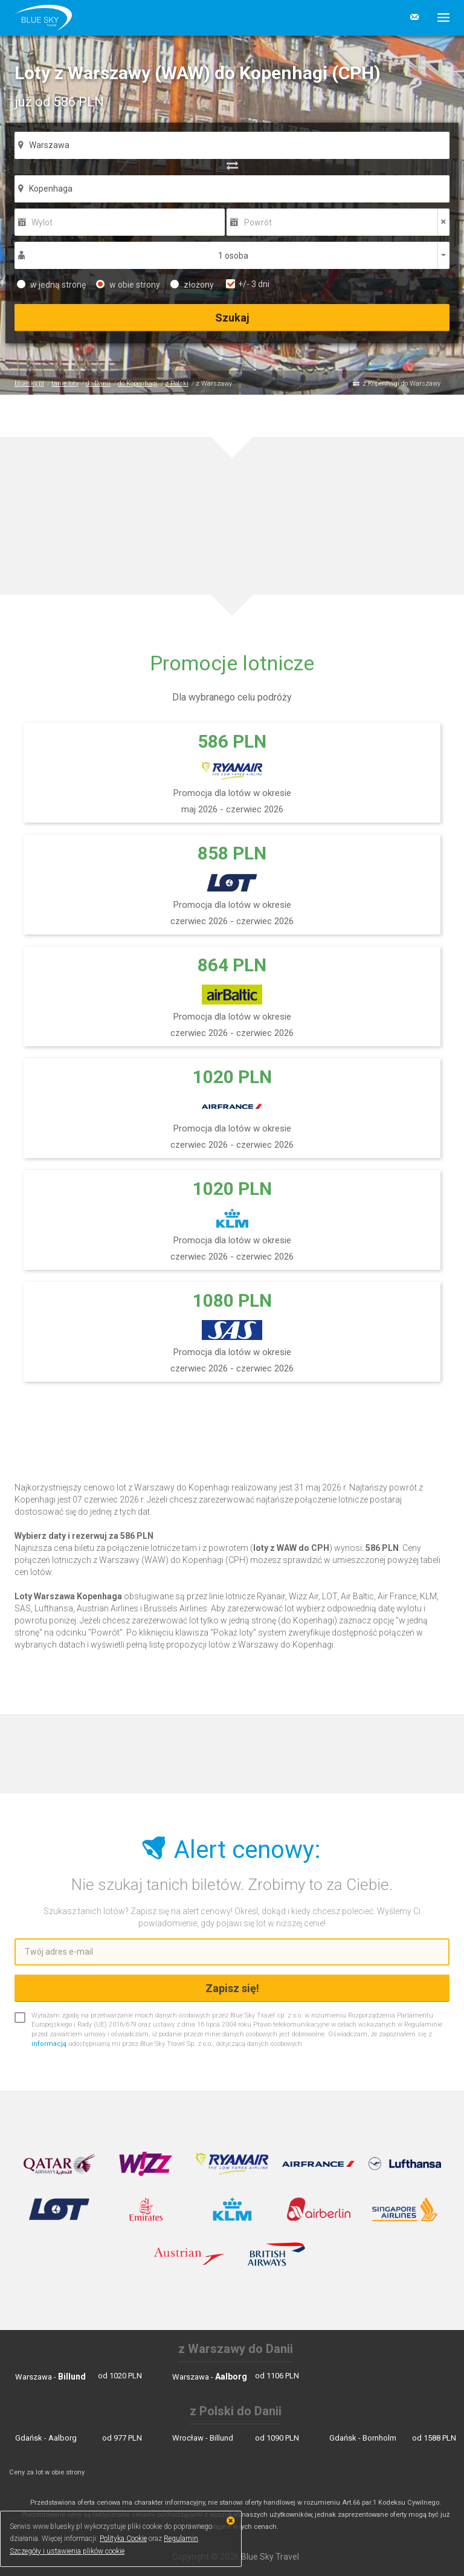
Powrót (258, 222)
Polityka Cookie (123, 2538)
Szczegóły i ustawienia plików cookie (67, 2551)
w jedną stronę (51, 285)
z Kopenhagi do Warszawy (401, 383)
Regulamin (181, 2538)
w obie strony (128, 285)
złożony (192, 285)
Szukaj (232, 317)
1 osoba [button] (233, 256)
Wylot (42, 222)
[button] (439, 17)
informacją (48, 2044)
